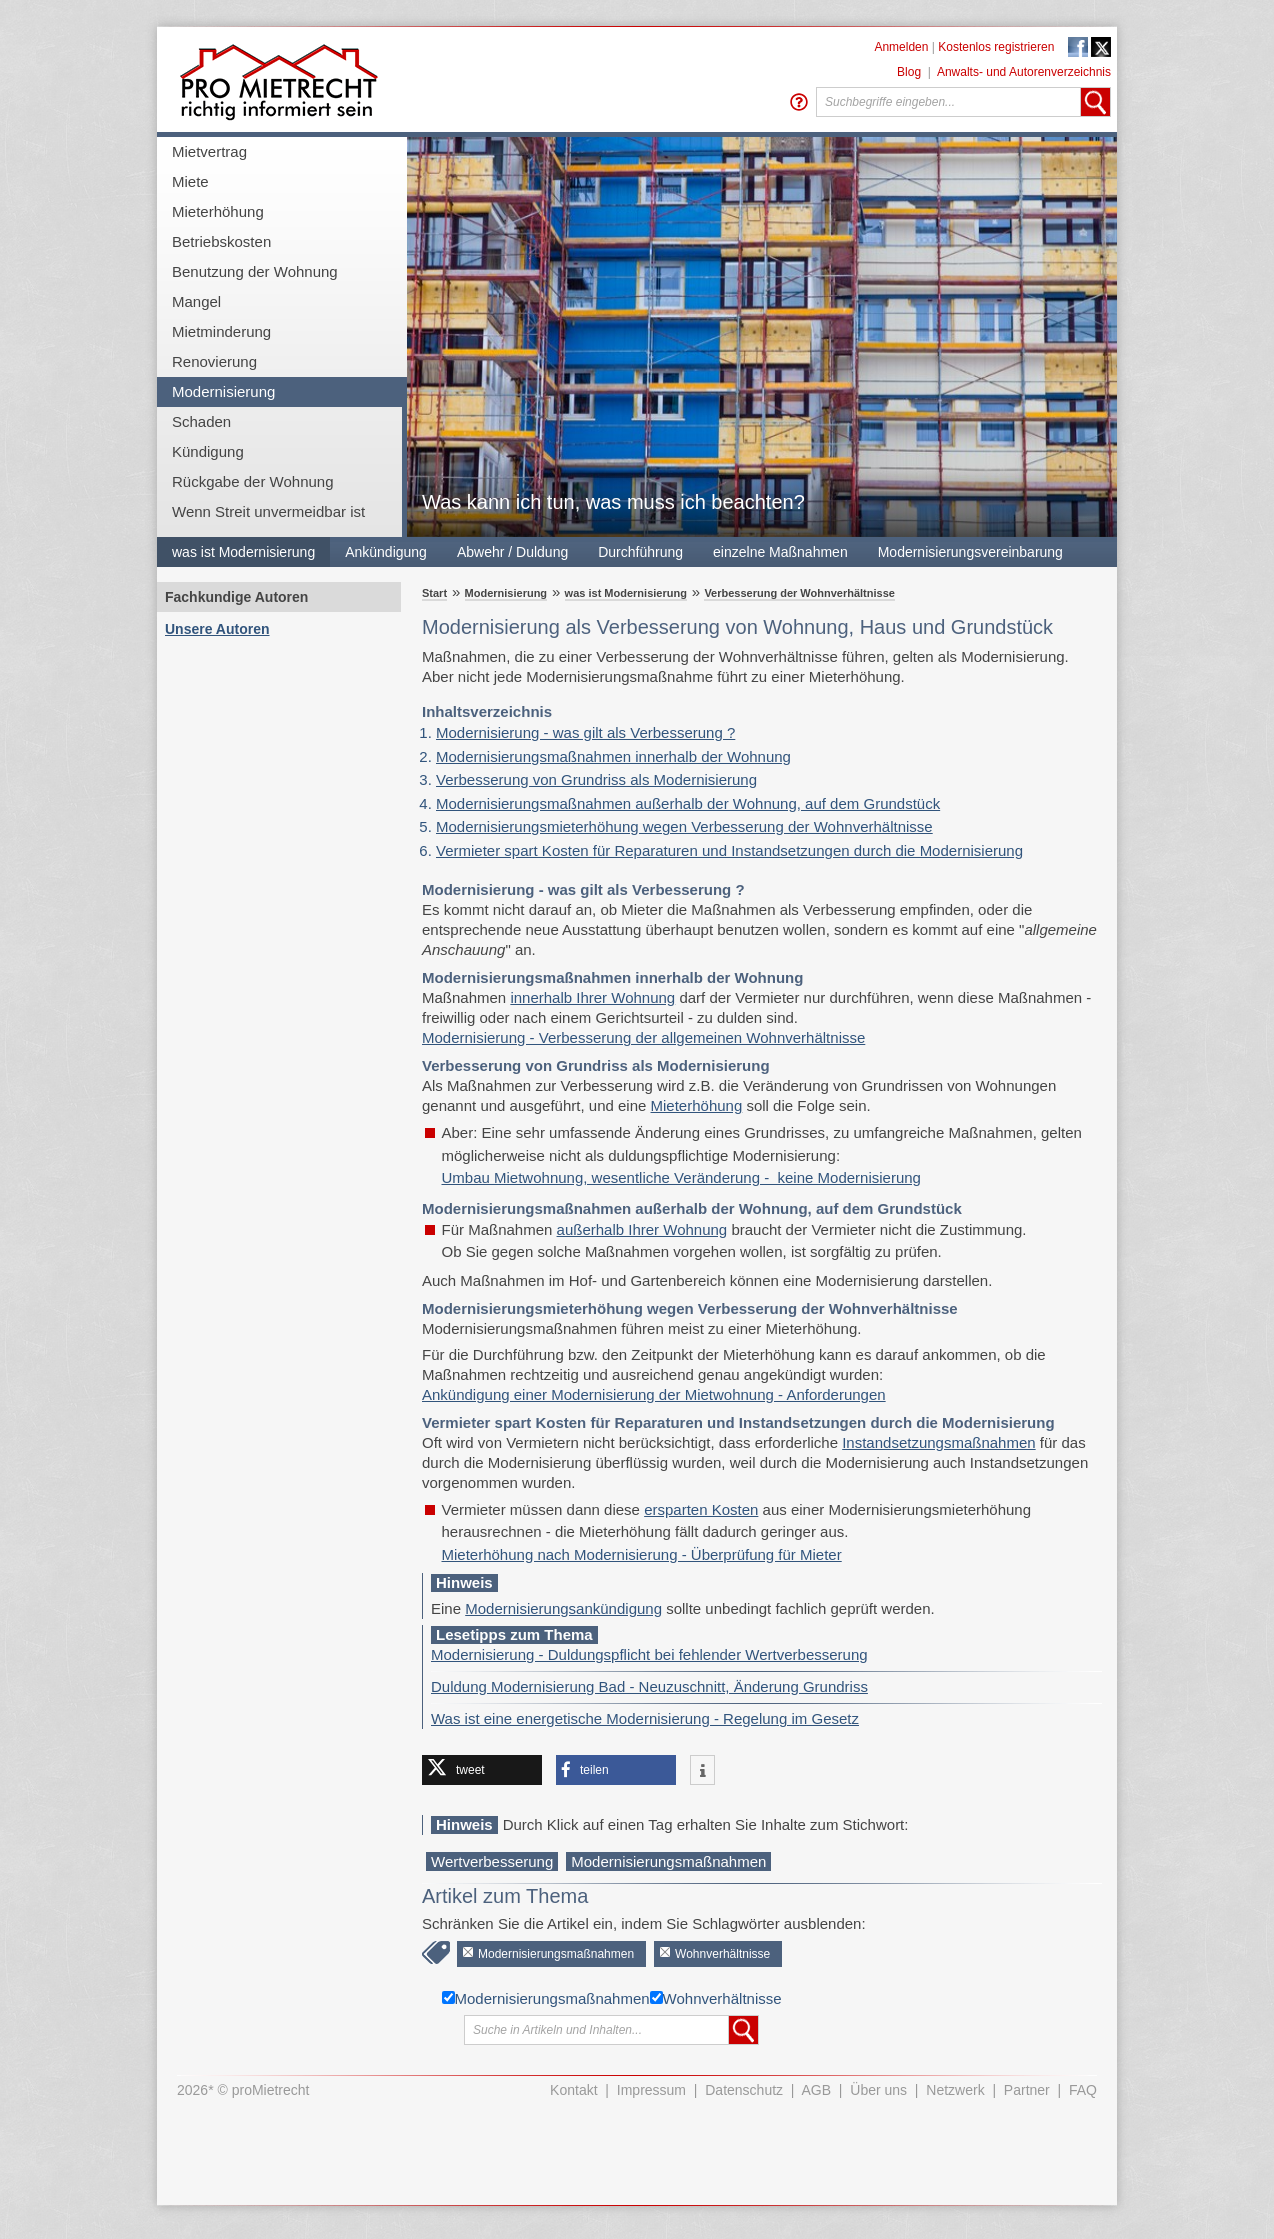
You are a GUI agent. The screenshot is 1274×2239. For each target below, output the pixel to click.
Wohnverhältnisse (722, 1954)
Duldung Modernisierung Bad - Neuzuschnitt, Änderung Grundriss (649, 1686)
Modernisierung (223, 391)
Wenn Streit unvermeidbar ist (268, 511)
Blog (909, 72)
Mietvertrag (209, 151)
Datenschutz (744, 2090)
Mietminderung (221, 331)
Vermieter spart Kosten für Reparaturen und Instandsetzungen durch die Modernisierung (729, 850)
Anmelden (901, 47)
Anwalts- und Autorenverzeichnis (1024, 72)
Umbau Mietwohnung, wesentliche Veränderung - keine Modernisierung (681, 1177)
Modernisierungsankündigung (563, 1608)
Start (434, 593)
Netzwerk (955, 2090)
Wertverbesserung (492, 1861)
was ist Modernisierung (243, 552)
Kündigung (208, 451)
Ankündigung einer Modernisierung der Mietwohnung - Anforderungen (654, 1394)
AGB (817, 2090)
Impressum (651, 2090)
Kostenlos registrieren (996, 47)
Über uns (878, 2090)
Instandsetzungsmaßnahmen (938, 1442)
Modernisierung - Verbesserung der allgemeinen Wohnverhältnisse (643, 1037)
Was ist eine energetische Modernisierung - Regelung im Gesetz (645, 1718)
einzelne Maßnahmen (780, 552)
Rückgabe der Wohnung (253, 481)
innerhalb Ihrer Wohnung (592, 997)
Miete (190, 181)
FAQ (1083, 2090)
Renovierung (214, 361)
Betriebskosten (221, 241)
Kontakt (573, 2090)
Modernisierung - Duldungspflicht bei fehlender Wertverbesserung (649, 1654)
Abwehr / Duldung (512, 552)
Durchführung (640, 552)
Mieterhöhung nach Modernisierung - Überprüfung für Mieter (642, 1554)
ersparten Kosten (701, 1509)
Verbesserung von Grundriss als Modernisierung (596, 779)
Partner (1027, 2090)
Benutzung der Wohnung (255, 271)
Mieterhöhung (218, 211)
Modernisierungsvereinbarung (970, 552)
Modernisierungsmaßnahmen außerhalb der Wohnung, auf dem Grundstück (688, 803)
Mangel (196, 301)
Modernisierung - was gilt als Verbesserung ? (585, 732)
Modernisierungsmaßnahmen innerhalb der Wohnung (613, 756)
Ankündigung (386, 552)
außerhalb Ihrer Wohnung (642, 1229)
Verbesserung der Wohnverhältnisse (799, 593)
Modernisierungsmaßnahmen (668, 1861)
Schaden (201, 421)
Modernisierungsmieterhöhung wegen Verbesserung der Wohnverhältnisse (684, 826)
